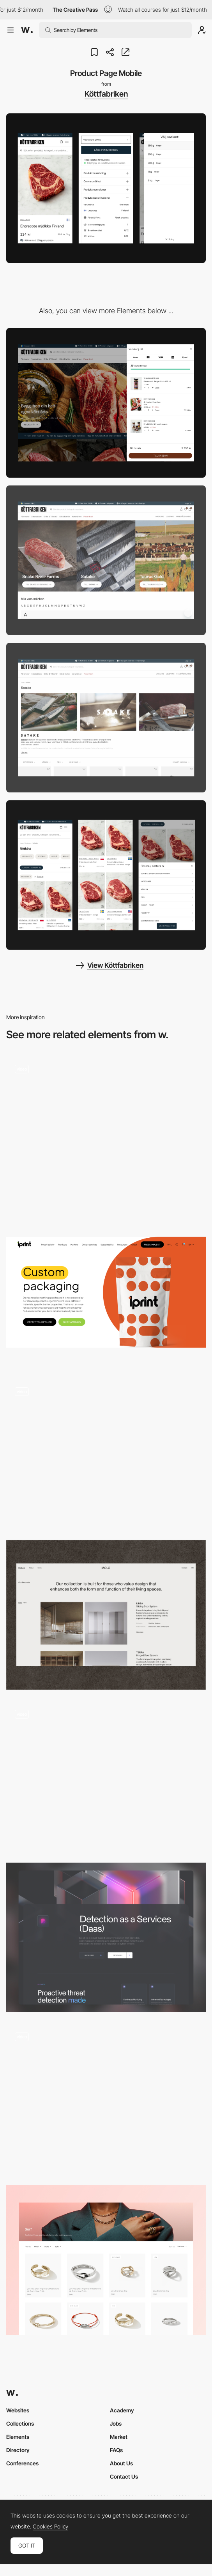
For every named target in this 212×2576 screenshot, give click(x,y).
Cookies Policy (50, 2526)
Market (118, 2436)
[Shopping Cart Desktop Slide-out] (106, 403)
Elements (17, 2436)
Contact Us (124, 2476)
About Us (121, 2463)
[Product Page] (106, 1292)
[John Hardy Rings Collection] (106, 2260)
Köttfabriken (106, 94)
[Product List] (106, 1615)
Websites (17, 2410)
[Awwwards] (27, 30)
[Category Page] (106, 1453)
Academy (122, 2410)
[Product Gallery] (106, 2099)
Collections (20, 2423)
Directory (18, 2450)
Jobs (116, 2423)
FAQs (116, 2450)
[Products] (106, 1776)
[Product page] (106, 1131)
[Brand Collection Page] (106, 717)
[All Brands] (106, 560)
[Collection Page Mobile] (106, 875)
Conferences (22, 2463)
